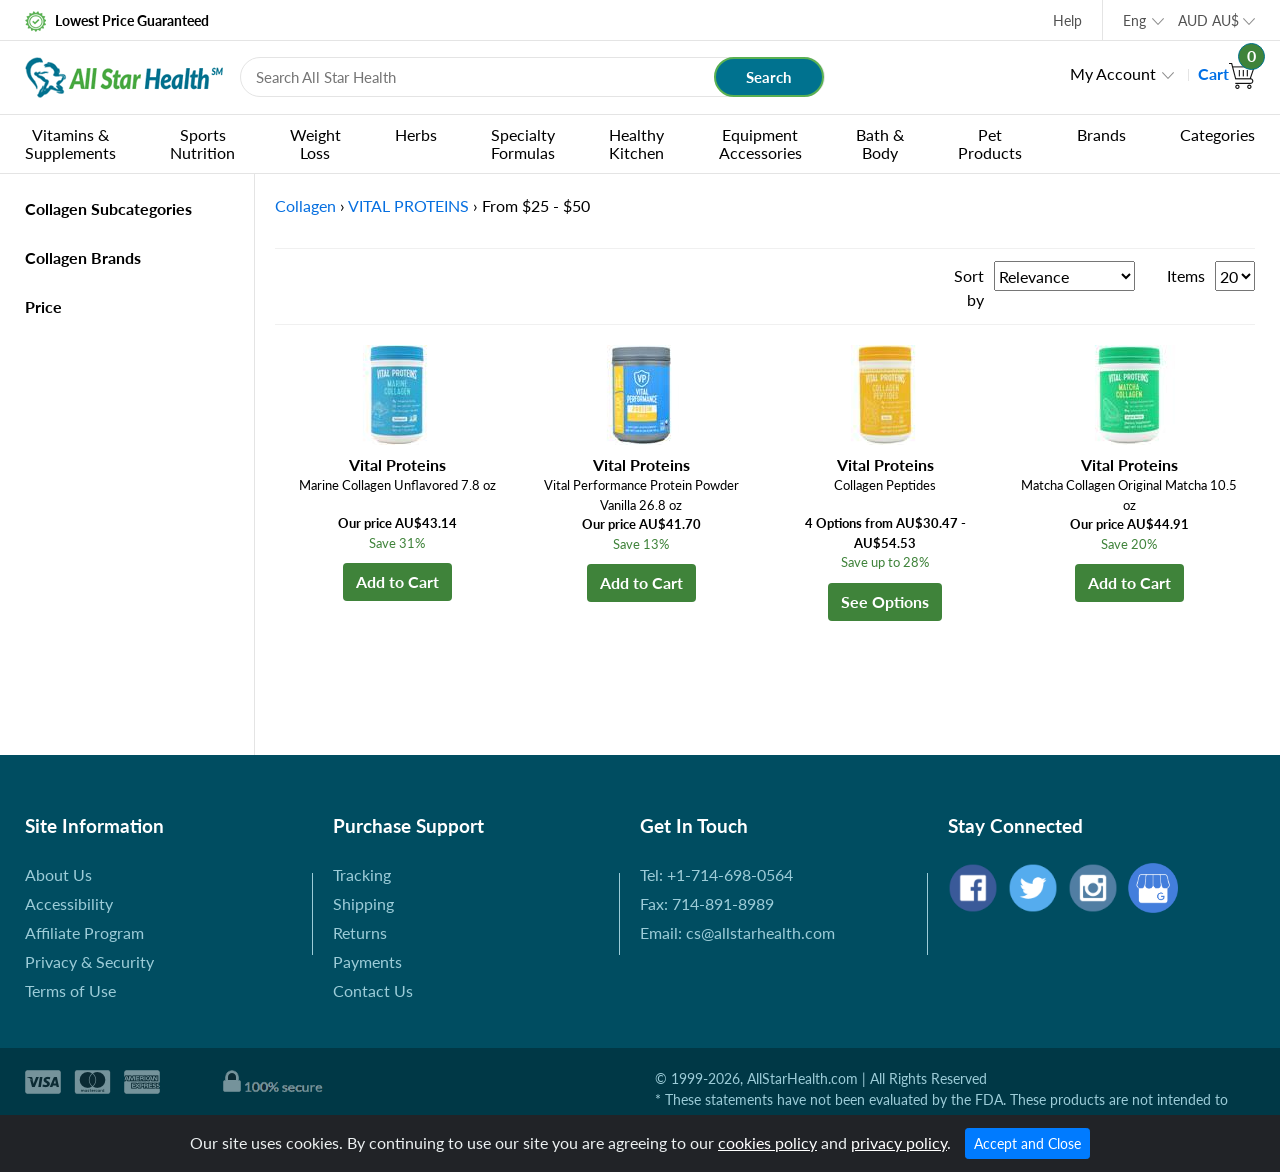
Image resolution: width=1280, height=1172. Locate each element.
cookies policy (767, 1142)
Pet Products (990, 143)
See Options (885, 601)
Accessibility (69, 903)
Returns (360, 932)
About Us (58, 874)
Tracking (362, 874)
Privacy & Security (89, 961)
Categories (1217, 134)
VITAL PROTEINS (408, 205)
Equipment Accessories (760, 143)
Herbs (416, 134)
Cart (1226, 73)
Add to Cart (397, 581)
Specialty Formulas (523, 143)
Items (1186, 275)
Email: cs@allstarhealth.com (737, 932)
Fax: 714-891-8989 (707, 903)
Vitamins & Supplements (70, 143)
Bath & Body (880, 143)
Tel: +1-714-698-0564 (716, 874)
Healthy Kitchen (636, 143)
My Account (1113, 73)
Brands (1101, 134)
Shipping (363, 903)
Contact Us (373, 990)
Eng (1134, 20)
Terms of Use (70, 990)
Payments (367, 961)
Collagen (305, 205)
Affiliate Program (84, 932)
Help (1067, 20)
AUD (1208, 20)
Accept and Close (1027, 1143)
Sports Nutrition (202, 143)
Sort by (969, 287)
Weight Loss (315, 143)
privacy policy (899, 1142)
